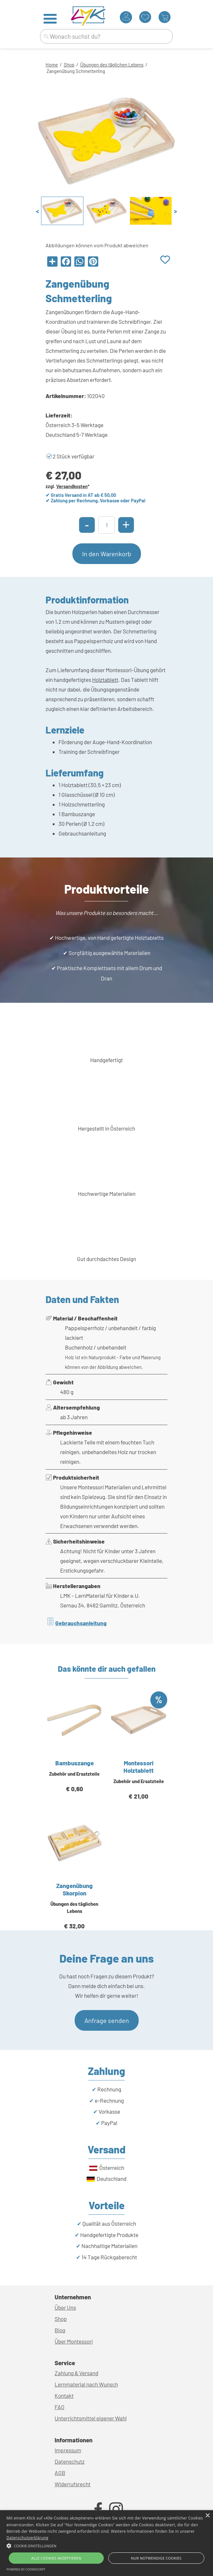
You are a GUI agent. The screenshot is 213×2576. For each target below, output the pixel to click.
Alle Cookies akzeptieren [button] (56, 2558)
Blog (60, 2330)
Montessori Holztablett (138, 1766)
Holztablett (105, 679)
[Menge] (106, 525)
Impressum (68, 2450)
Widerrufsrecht (73, 2484)
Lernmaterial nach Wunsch (86, 2384)
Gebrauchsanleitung (81, 1623)
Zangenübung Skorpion (74, 1889)
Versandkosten (72, 486)
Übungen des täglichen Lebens (112, 64)
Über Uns (65, 2307)
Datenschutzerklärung (27, 2537)
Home (52, 64)
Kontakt (64, 2395)
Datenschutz (70, 2461)
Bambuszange (74, 1763)
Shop (69, 64)
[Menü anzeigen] (50, 18)
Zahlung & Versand (76, 2373)
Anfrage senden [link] (106, 2020)
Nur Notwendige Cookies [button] (156, 2558)
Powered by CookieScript (25, 2569)
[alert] (106, 2543)
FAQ (59, 2407)
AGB (60, 2472)
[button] (106, 2545)
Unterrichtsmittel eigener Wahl (91, 2418)
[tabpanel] (106, 67)
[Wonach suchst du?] (106, 36)
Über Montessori (74, 2341)
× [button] (207, 2515)
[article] (74, 1749)
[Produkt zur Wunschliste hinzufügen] (165, 260)
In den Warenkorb (106, 554)
